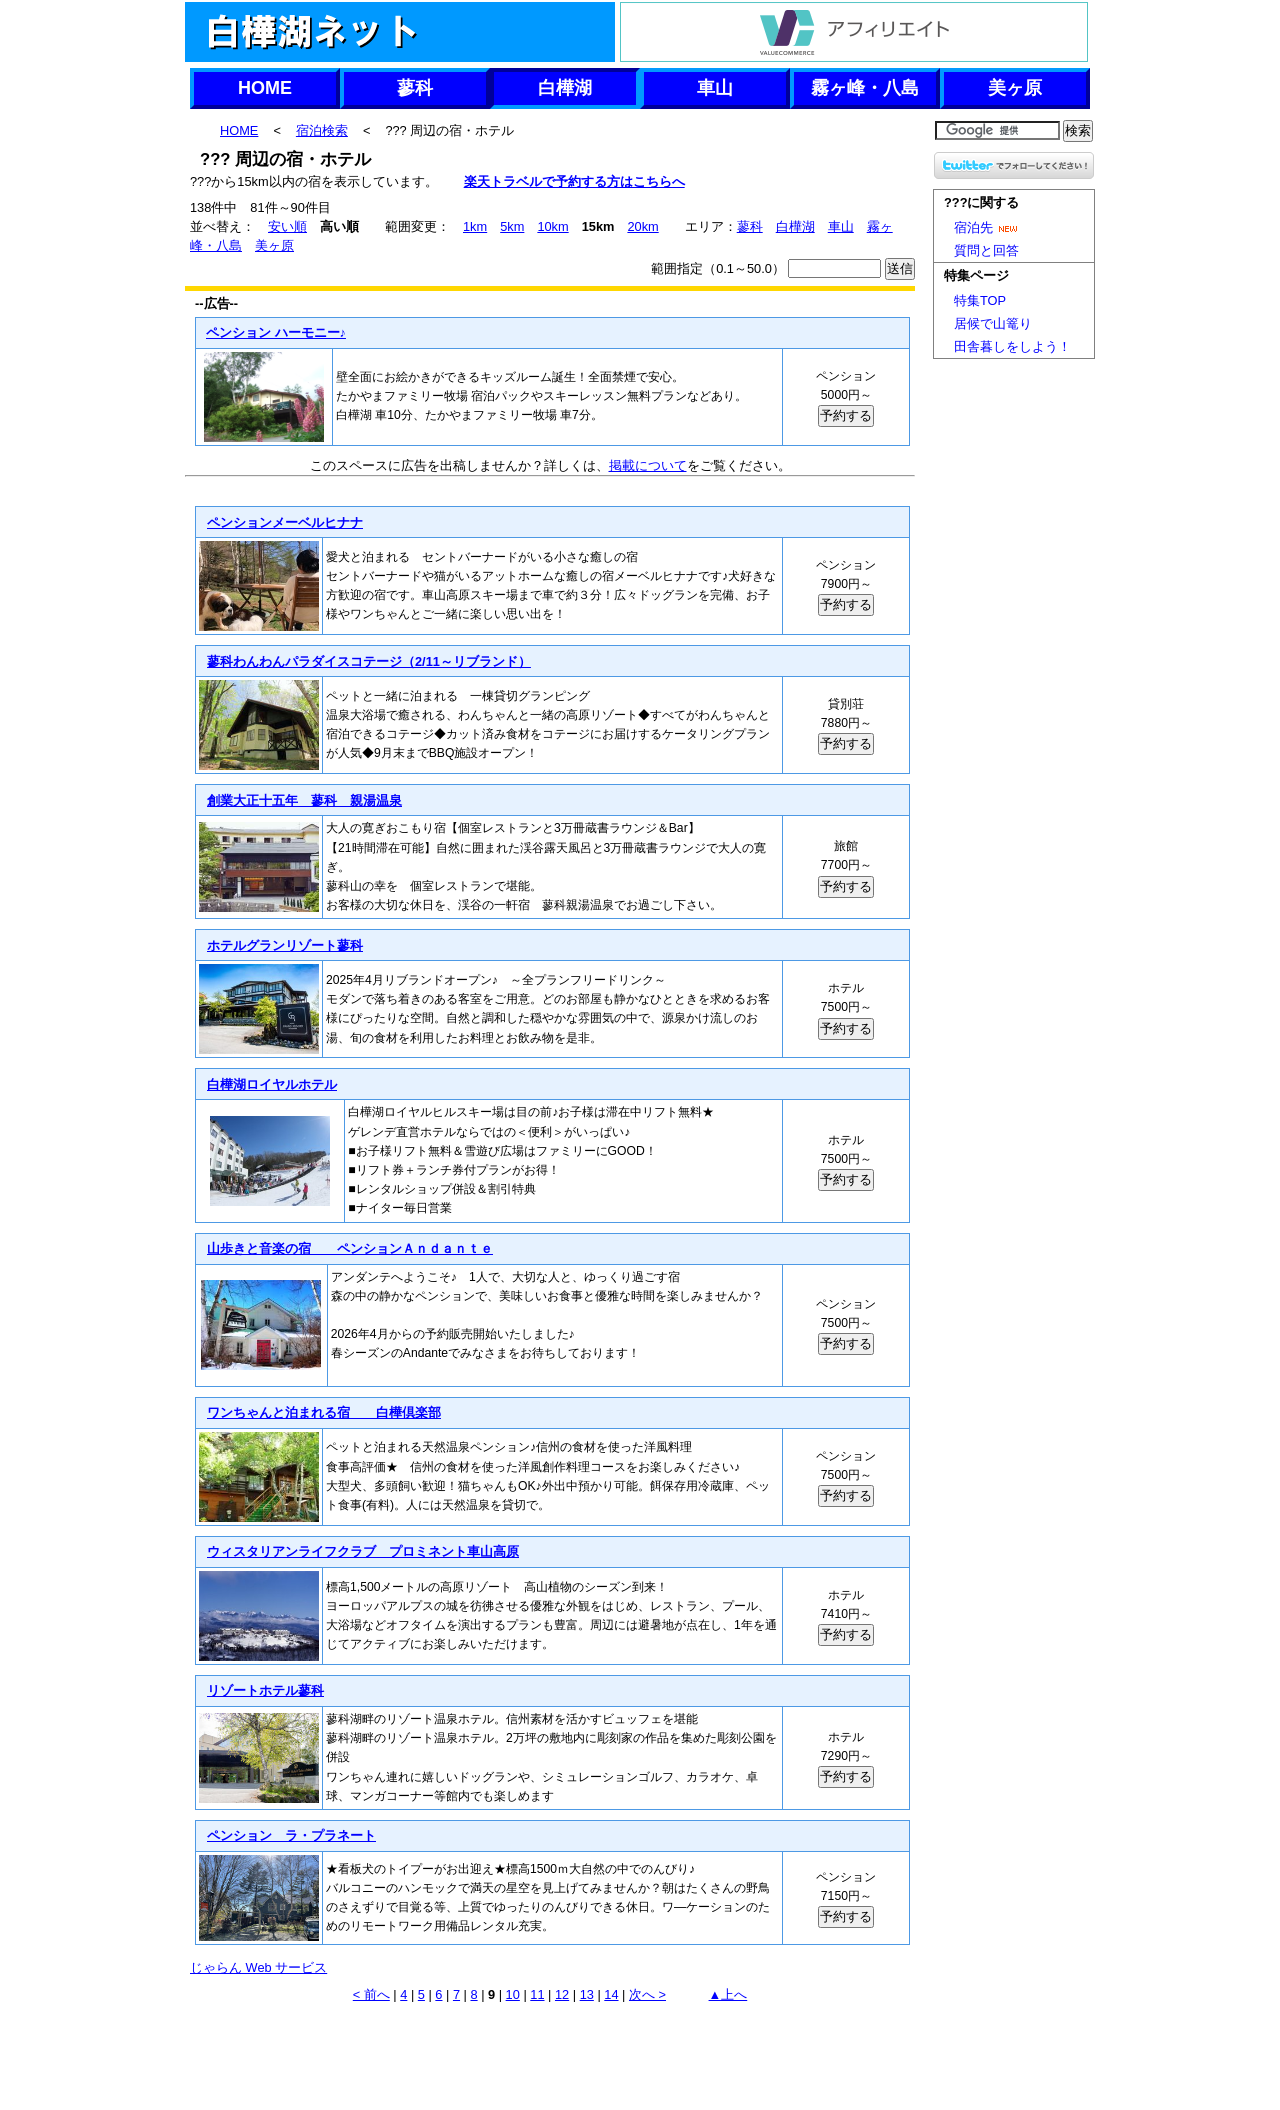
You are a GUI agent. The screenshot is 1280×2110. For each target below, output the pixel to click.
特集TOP (980, 300)
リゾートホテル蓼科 (265, 1690)
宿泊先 (988, 227)
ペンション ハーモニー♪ (276, 332)
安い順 (287, 226)
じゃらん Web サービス (258, 1967)
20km (642, 226)
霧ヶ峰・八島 (865, 88)
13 (587, 1994)
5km (512, 226)
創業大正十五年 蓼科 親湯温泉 (304, 800)
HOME (265, 88)
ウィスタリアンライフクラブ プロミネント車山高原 (362, 1551)
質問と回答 (986, 250)
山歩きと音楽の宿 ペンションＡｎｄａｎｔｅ (349, 1248)
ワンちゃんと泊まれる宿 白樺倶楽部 (323, 1412)
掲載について (648, 465)
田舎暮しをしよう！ (1012, 346)
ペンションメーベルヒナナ (284, 522)
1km (475, 226)
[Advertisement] (550, 2055)
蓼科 (415, 88)
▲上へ (728, 1994)
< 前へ (371, 1994)
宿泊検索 (322, 130)
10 (513, 1994)
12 (562, 1994)
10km (552, 226)
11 (537, 1994)
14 (611, 1994)
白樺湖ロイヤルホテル (271, 1084)
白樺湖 (565, 88)
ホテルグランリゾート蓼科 (284, 945)
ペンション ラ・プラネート (291, 1835)
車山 (715, 88)
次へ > (647, 1994)
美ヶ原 (1015, 88)
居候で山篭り (993, 323)
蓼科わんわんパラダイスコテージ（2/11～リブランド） (368, 661)
